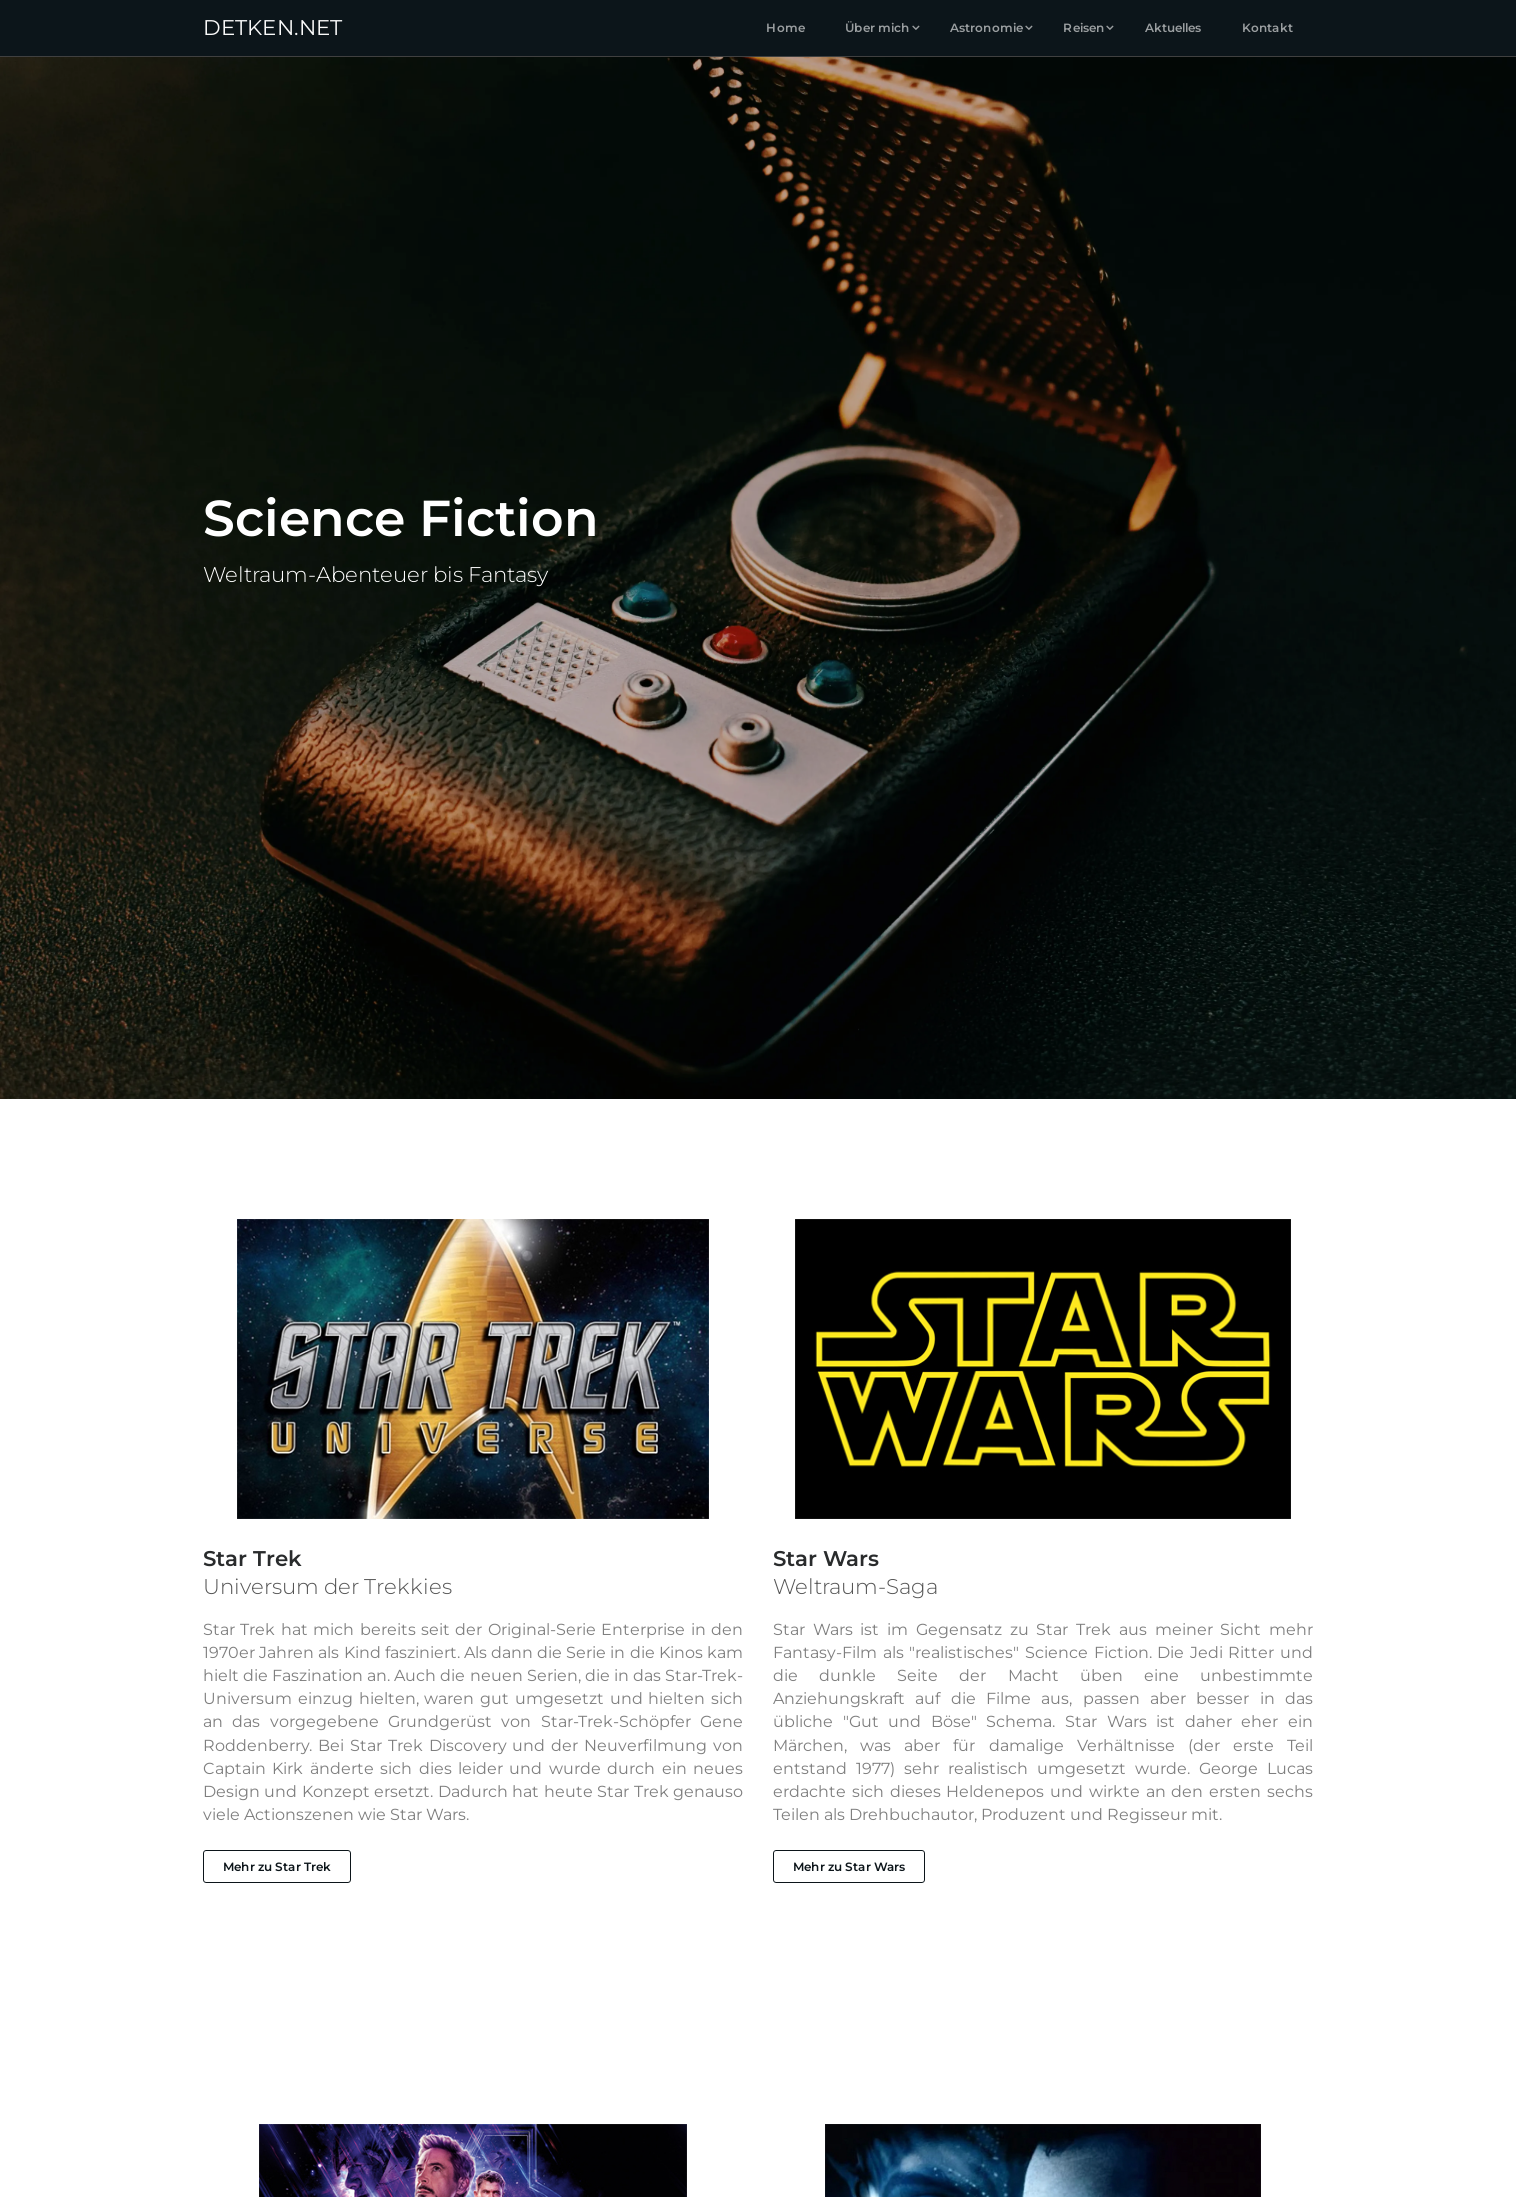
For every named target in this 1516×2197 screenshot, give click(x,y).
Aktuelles (1173, 27)
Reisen (1083, 27)
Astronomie (986, 27)
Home (785, 27)
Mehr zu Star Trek (277, 1866)
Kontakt (1267, 27)
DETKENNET (272, 27)
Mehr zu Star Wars (849, 1866)
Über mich (877, 27)
